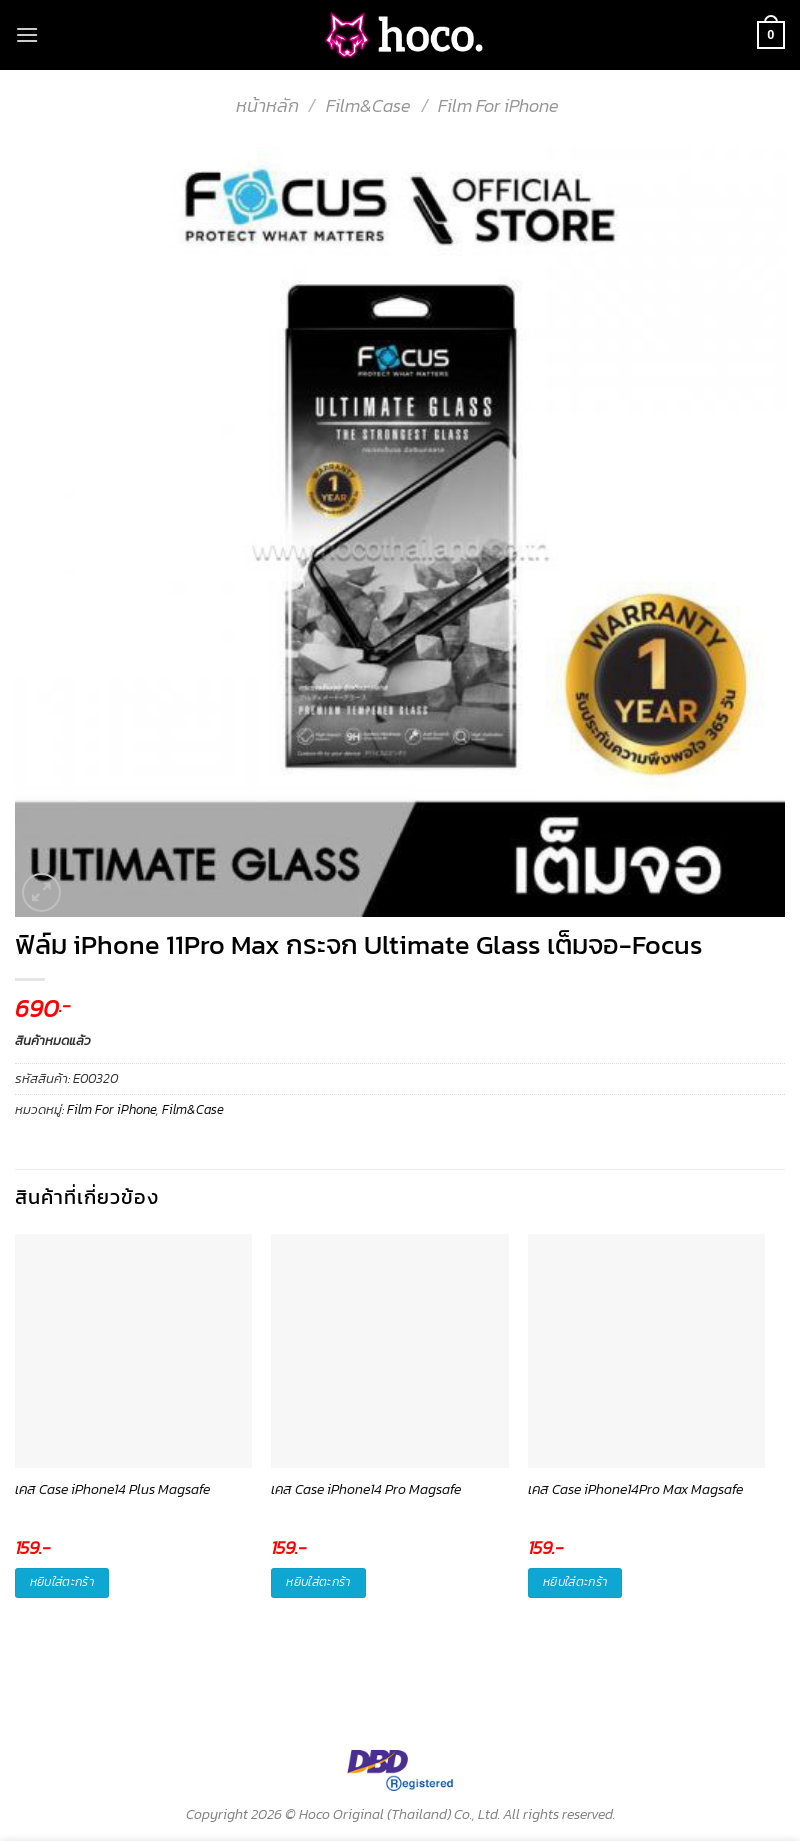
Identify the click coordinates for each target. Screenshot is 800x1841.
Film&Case (368, 105)
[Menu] (27, 34)
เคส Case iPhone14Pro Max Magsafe (635, 1490)
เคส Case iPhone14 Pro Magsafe (366, 1490)
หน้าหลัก (267, 105)
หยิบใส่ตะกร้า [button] (62, 1582)
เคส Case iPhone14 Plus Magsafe (112, 1490)
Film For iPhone (498, 105)
